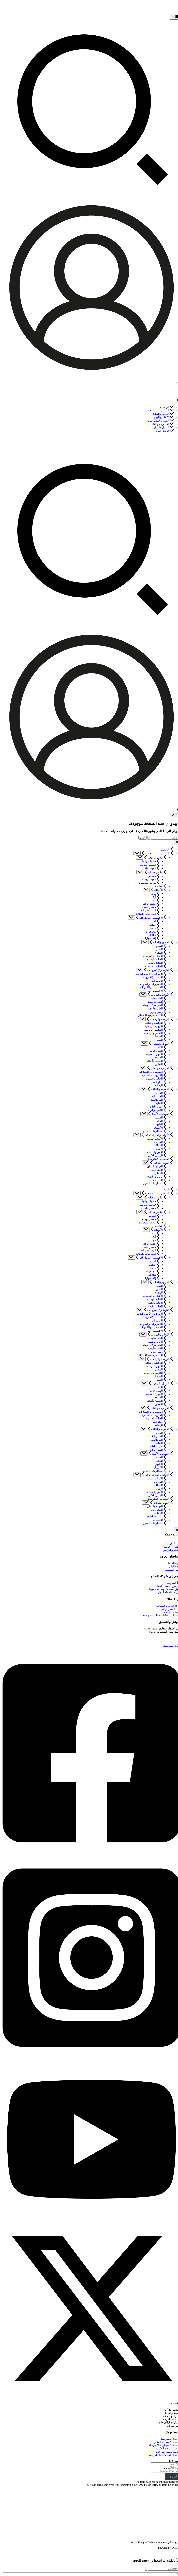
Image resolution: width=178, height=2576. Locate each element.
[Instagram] (89, 2058)
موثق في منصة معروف (169, 1646)
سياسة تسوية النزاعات (165, 2451)
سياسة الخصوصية (168, 2438)
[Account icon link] (89, 375)
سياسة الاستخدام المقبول (164, 2442)
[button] (89, 196)
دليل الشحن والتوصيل (166, 1609)
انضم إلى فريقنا (169, 1546)
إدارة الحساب (170, 1563)
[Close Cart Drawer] (174, 1530)
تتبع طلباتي (172, 1566)
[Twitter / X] (89, 2396)
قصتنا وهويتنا (171, 1543)
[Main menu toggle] (172, 17)
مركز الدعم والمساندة (165, 1605)
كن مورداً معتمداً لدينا (166, 1586)
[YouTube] (89, 2217)
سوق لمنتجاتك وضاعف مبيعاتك (161, 1589)
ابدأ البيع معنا (171, 1582)
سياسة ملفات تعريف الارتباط (162, 2454)
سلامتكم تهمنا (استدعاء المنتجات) (159, 1615)
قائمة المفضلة (170, 1569)
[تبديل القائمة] (134, 853)
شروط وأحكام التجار (166, 1592)
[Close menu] (174, 842)
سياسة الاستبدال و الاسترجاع (162, 2445)
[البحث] (143, 2569)
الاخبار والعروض (169, 1549)
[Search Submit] (146, 838)
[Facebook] (89, 1854)
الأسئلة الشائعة (169, 1612)
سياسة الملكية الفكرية (165, 2448)
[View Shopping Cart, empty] (89, 400)
